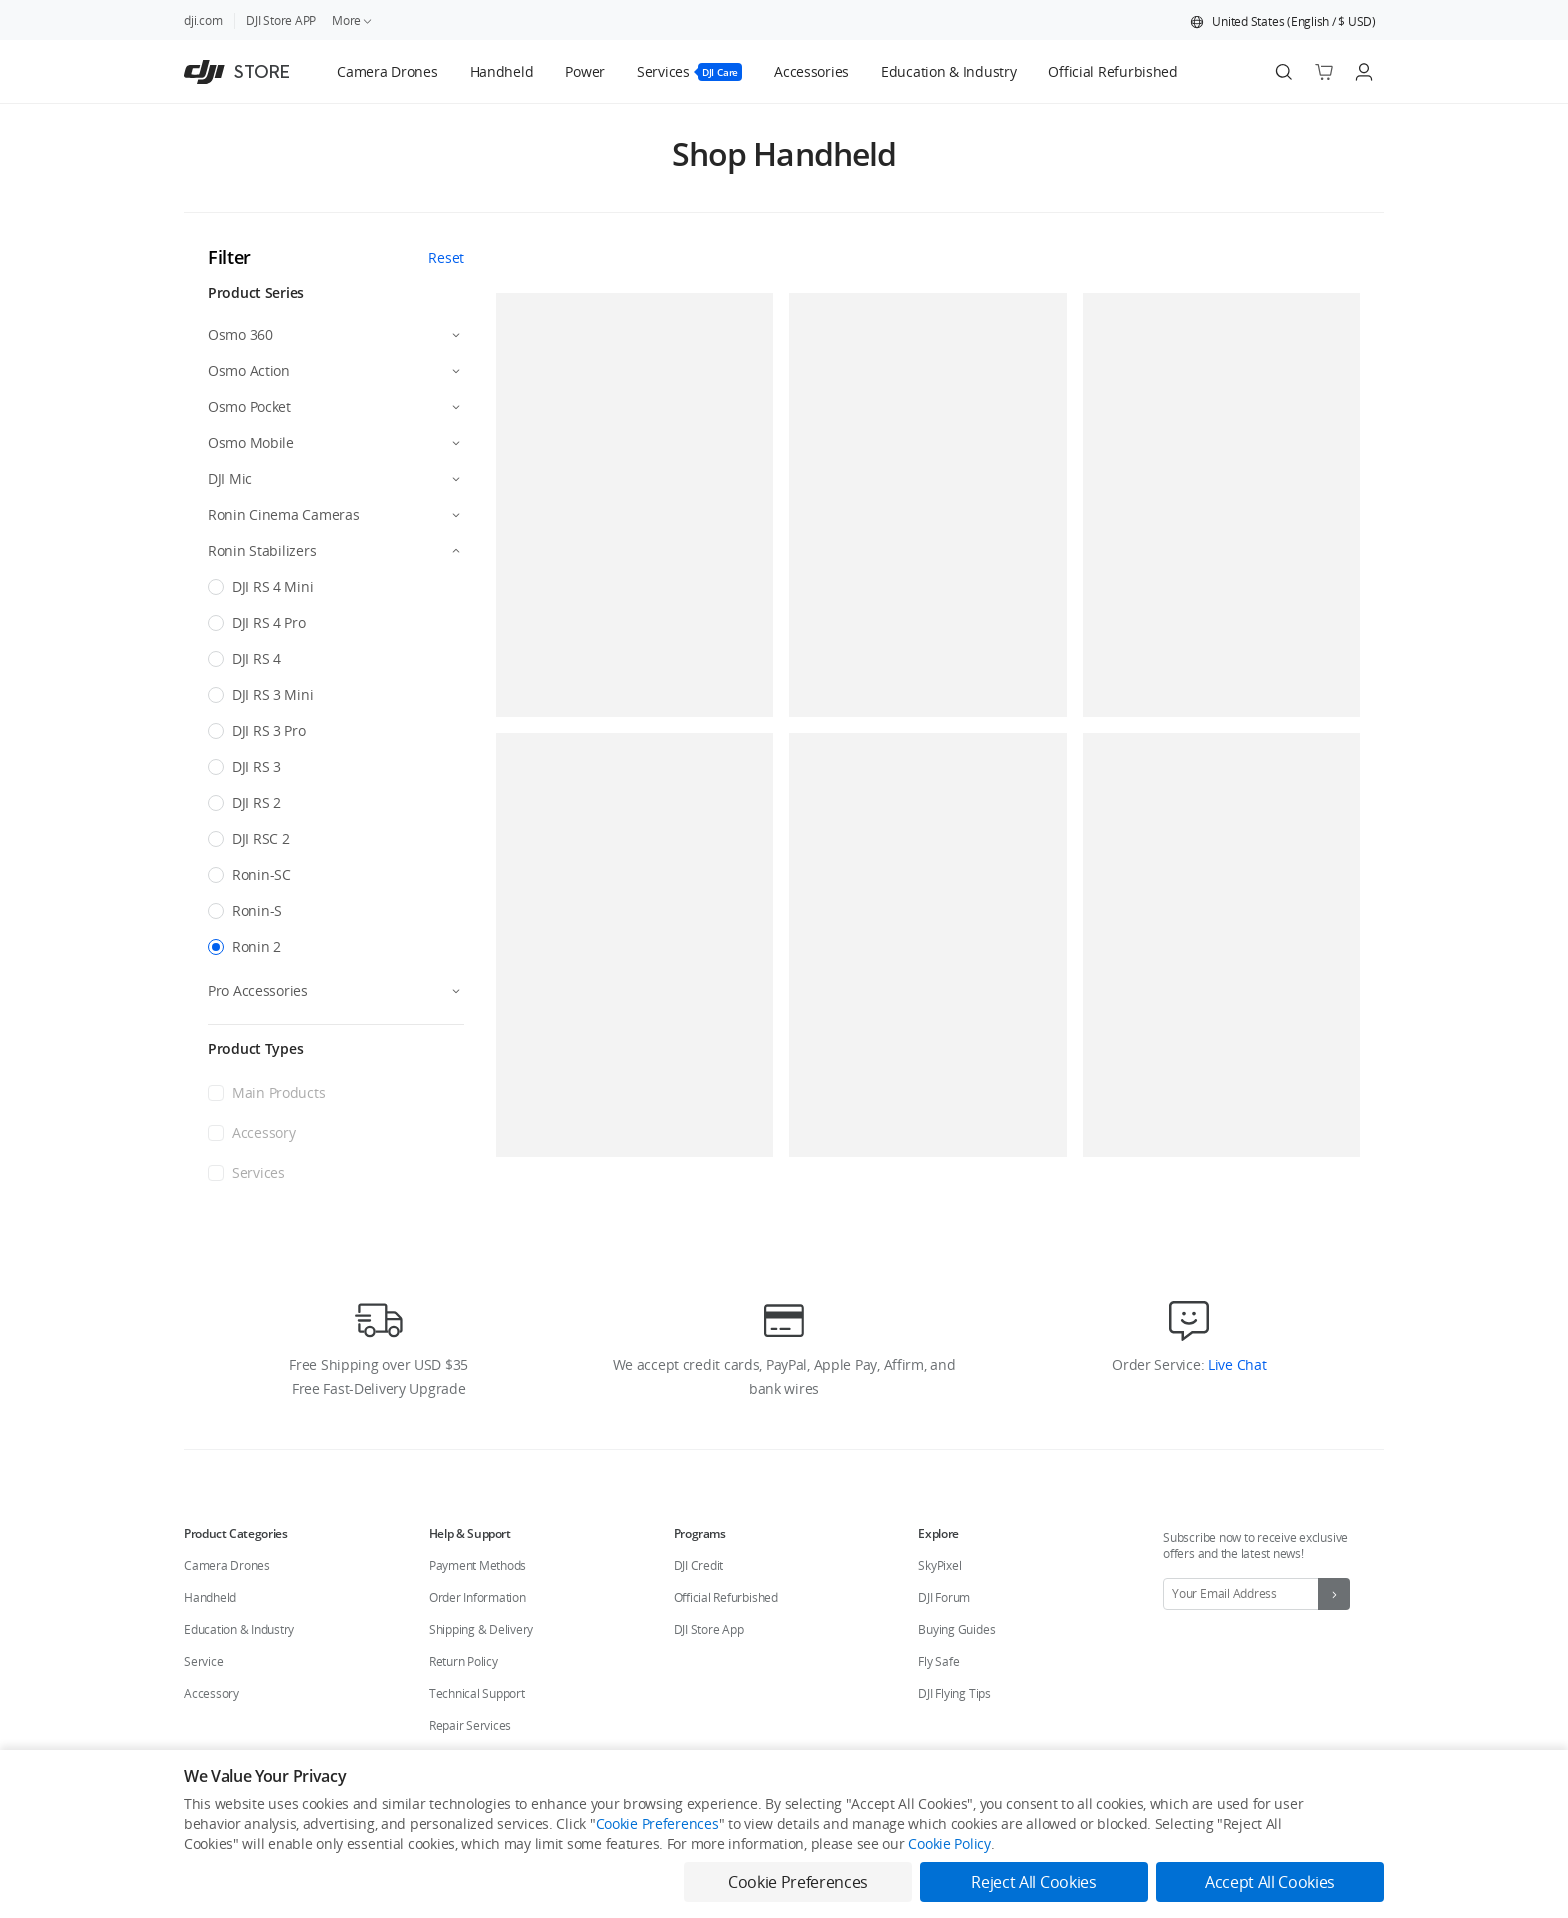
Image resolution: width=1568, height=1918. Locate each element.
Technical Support (477, 1693)
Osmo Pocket (249, 406)
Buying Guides (956, 1629)
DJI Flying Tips (954, 1693)
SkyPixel (939, 1565)
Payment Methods (477, 1565)
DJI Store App (709, 1629)
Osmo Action (249, 370)
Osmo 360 (240, 334)
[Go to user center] (1364, 72)
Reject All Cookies (1033, 1882)
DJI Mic (230, 478)
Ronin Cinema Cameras (283, 514)
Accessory (211, 1693)
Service (203, 1661)
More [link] (353, 20)
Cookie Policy (949, 1843)
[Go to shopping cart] (1324, 72)
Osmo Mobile (251, 442)
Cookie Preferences (657, 1823)
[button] (1283, 22)
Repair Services (470, 1725)
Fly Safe (938, 1661)
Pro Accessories (258, 990)
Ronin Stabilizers (262, 550)
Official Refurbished (726, 1597)
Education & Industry (239, 1629)
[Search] (1284, 72)
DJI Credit (699, 1565)
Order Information (477, 1597)
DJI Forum (944, 1597)
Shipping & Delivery (481, 1629)
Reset (446, 257)
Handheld (210, 1597)
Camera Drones (227, 1565)
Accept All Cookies (1270, 1882)
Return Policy (463, 1661)
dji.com (203, 20)
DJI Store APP (281, 20)
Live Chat (1235, 1364)
